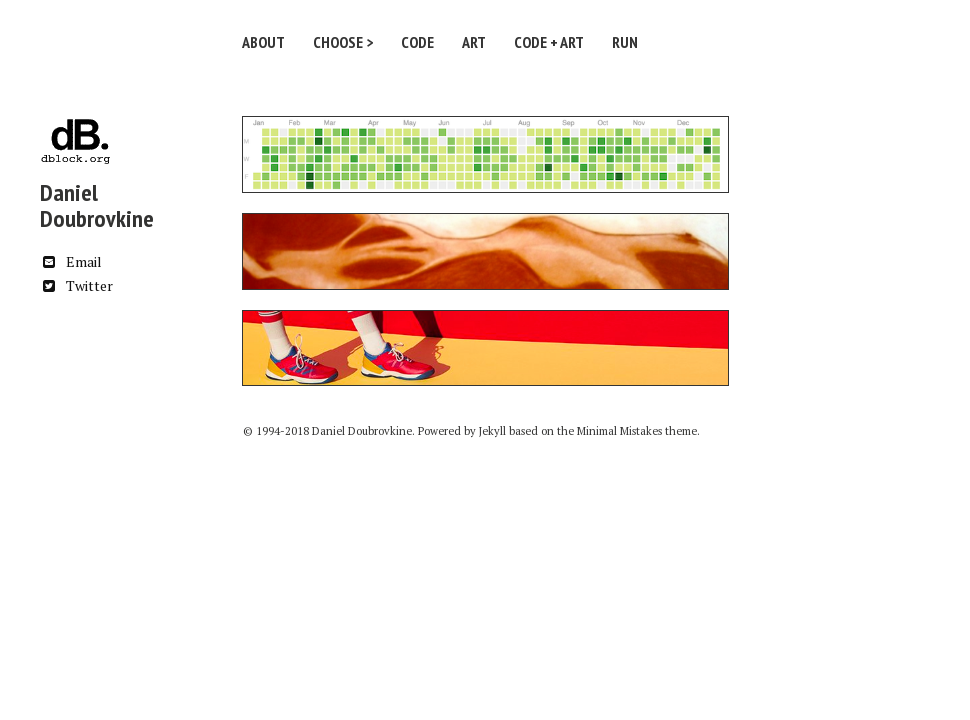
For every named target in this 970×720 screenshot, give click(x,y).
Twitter (76, 285)
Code (417, 42)
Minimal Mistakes (619, 431)
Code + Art (549, 42)
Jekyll (492, 431)
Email (71, 261)
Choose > (343, 42)
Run (625, 42)
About (263, 42)
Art (474, 42)
